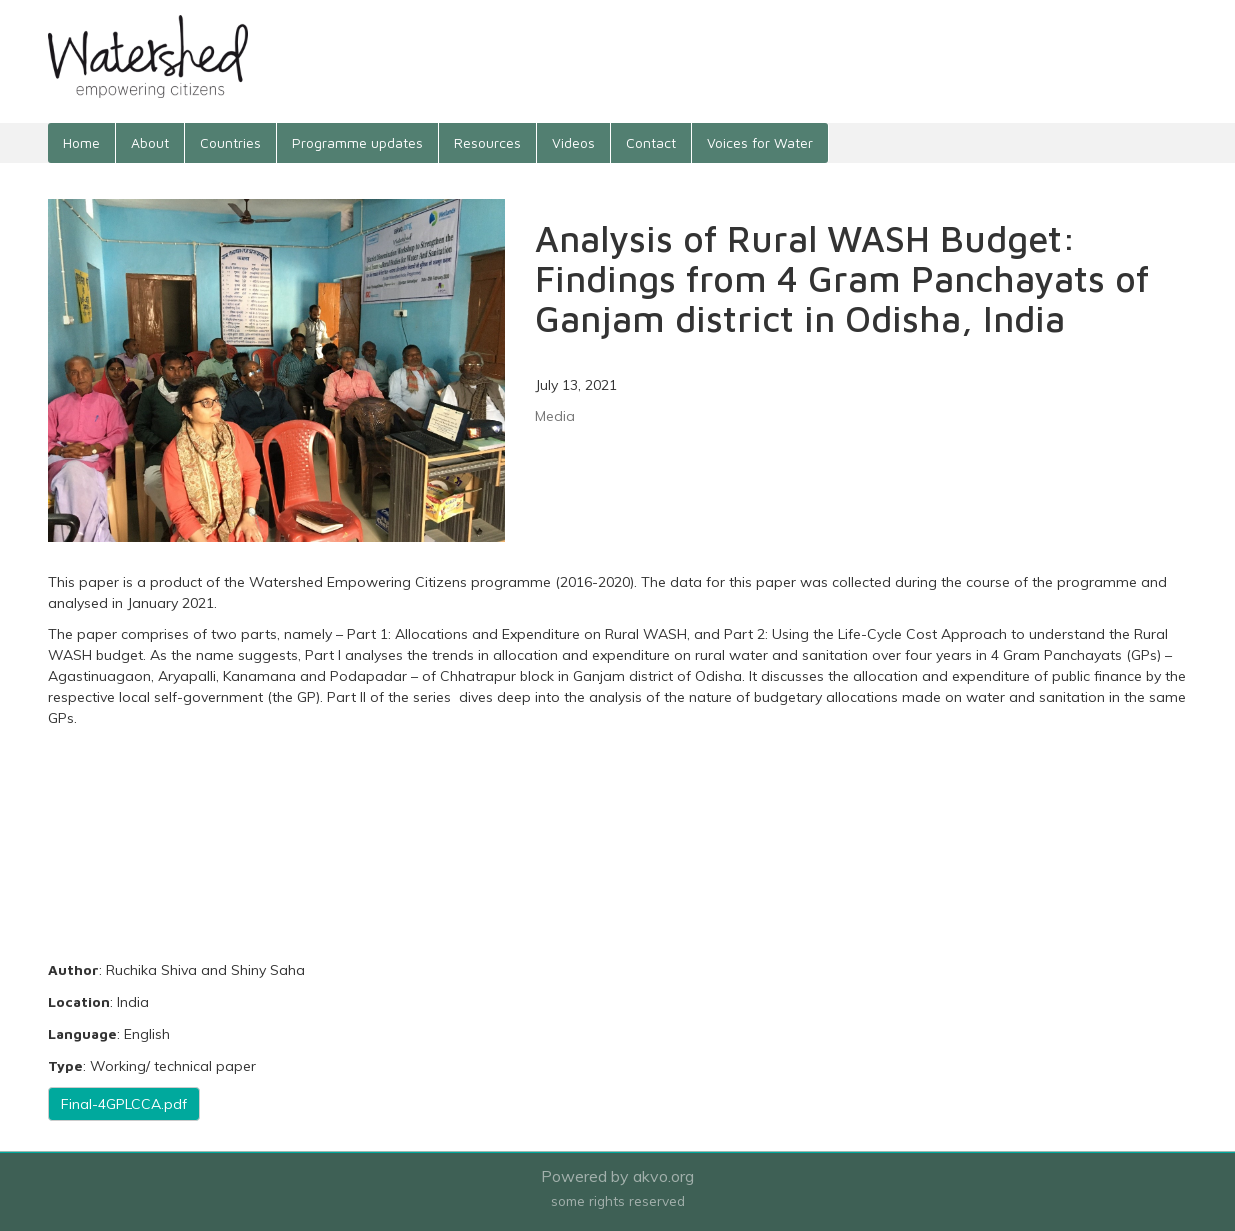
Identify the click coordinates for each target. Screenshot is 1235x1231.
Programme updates (357, 142)
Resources (487, 142)
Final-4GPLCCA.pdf (124, 1104)
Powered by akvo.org (617, 1176)
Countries (230, 142)
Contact (651, 142)
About (150, 142)
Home (81, 142)
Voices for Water (760, 142)
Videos (573, 142)
